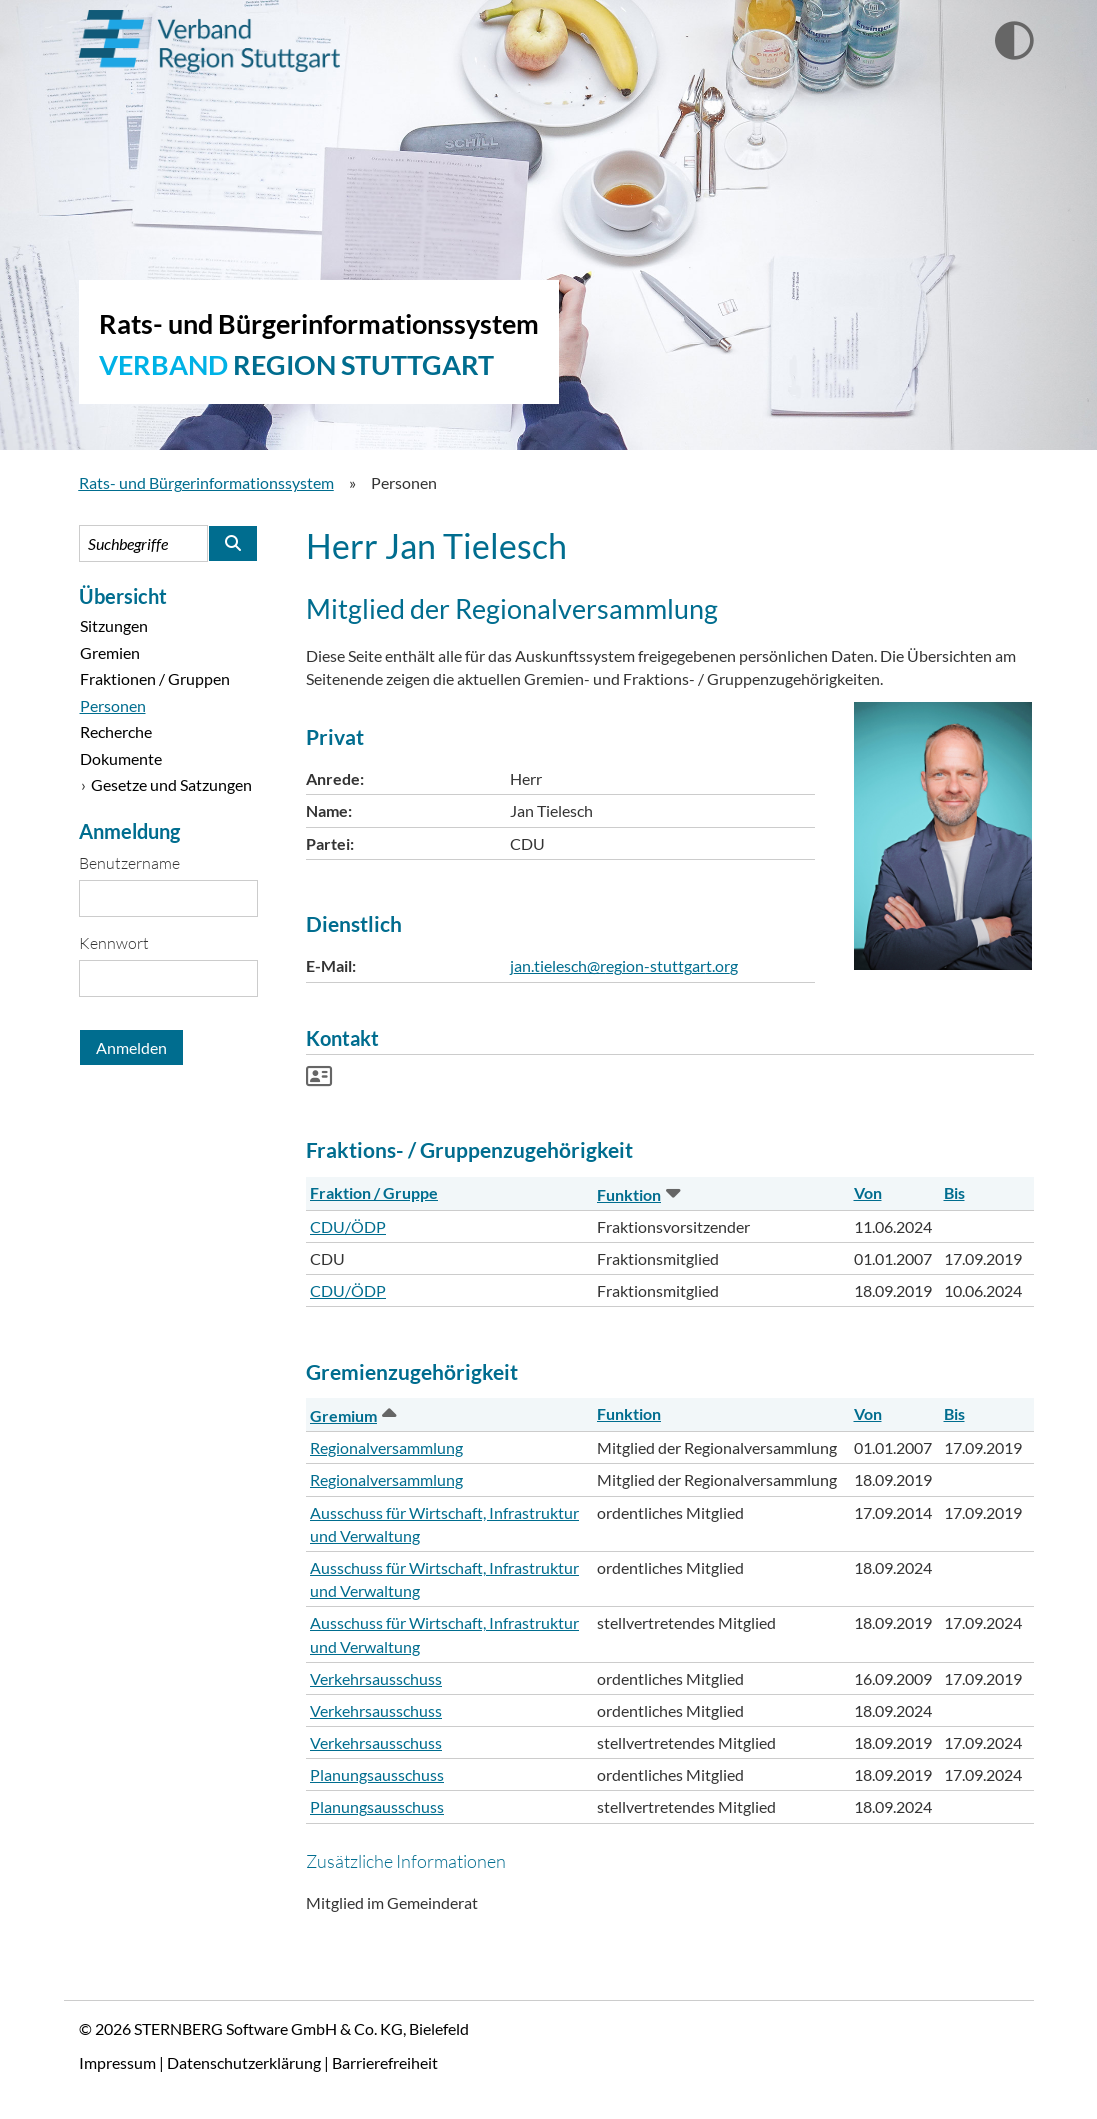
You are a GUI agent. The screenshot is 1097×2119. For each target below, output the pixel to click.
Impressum (117, 2062)
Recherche (116, 731)
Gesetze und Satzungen (171, 784)
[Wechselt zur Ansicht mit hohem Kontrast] (1014, 41)
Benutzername (129, 863)
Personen (113, 705)
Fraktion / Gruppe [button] (374, 1192)
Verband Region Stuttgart (209, 41)
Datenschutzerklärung (244, 2062)
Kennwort (114, 943)
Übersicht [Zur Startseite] (123, 596)
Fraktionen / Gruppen (155, 678)
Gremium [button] (351, 1415)
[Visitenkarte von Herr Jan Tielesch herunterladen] (319, 1078)
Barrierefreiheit (385, 2062)
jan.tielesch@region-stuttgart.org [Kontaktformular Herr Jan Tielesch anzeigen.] (624, 965)
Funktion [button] (637, 1194)
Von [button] (868, 1192)
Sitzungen (114, 625)
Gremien (110, 652)
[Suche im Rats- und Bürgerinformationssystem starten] (233, 543)
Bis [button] (954, 1192)
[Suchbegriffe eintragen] (143, 543)
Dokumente (121, 758)
